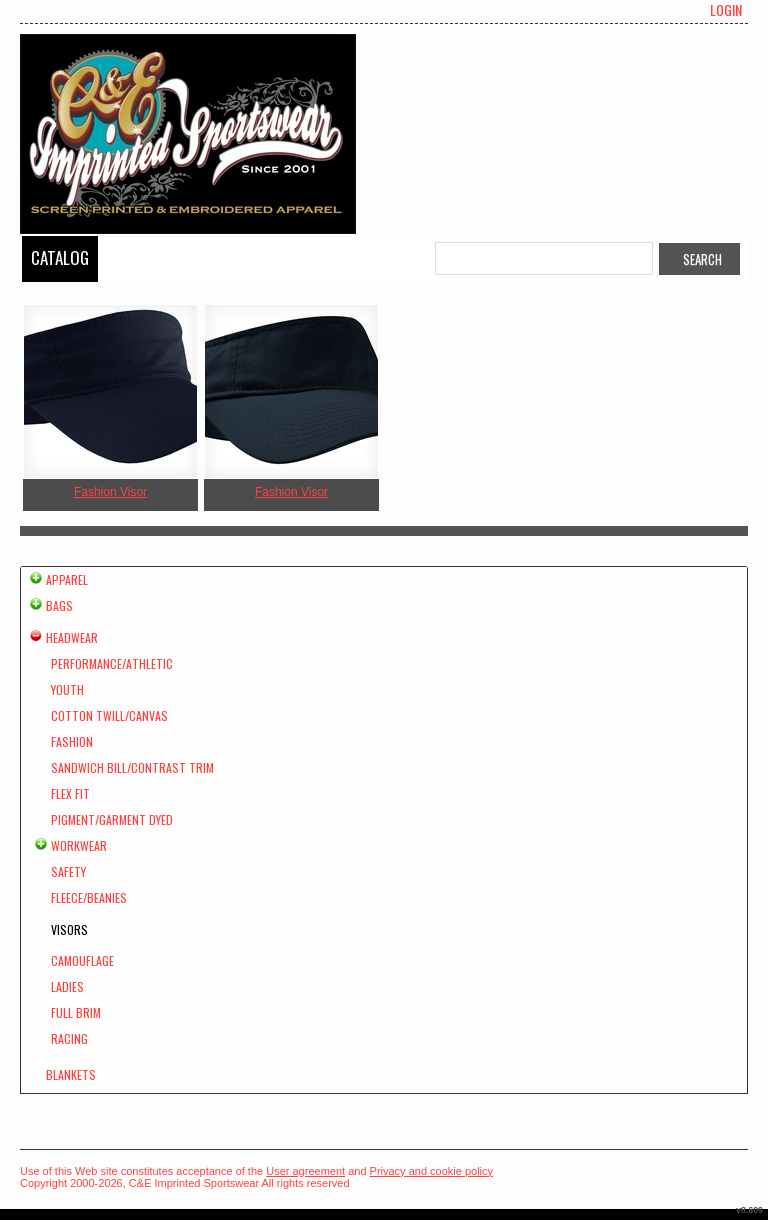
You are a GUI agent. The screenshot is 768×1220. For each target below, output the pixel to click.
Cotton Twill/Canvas (109, 715)
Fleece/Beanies (89, 897)
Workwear (79, 845)
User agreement (305, 1171)
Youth (67, 689)
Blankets (71, 1074)
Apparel (67, 579)
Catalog (60, 257)
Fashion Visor (110, 492)
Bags (59, 605)
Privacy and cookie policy (432, 1171)
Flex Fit (70, 793)
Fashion (72, 741)
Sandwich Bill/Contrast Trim (132, 767)
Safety (68, 871)
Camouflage (82, 960)
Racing (69, 1038)
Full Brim (76, 1012)
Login (726, 10)
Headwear (72, 637)
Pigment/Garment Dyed (112, 819)
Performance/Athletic (112, 663)
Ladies (67, 986)
